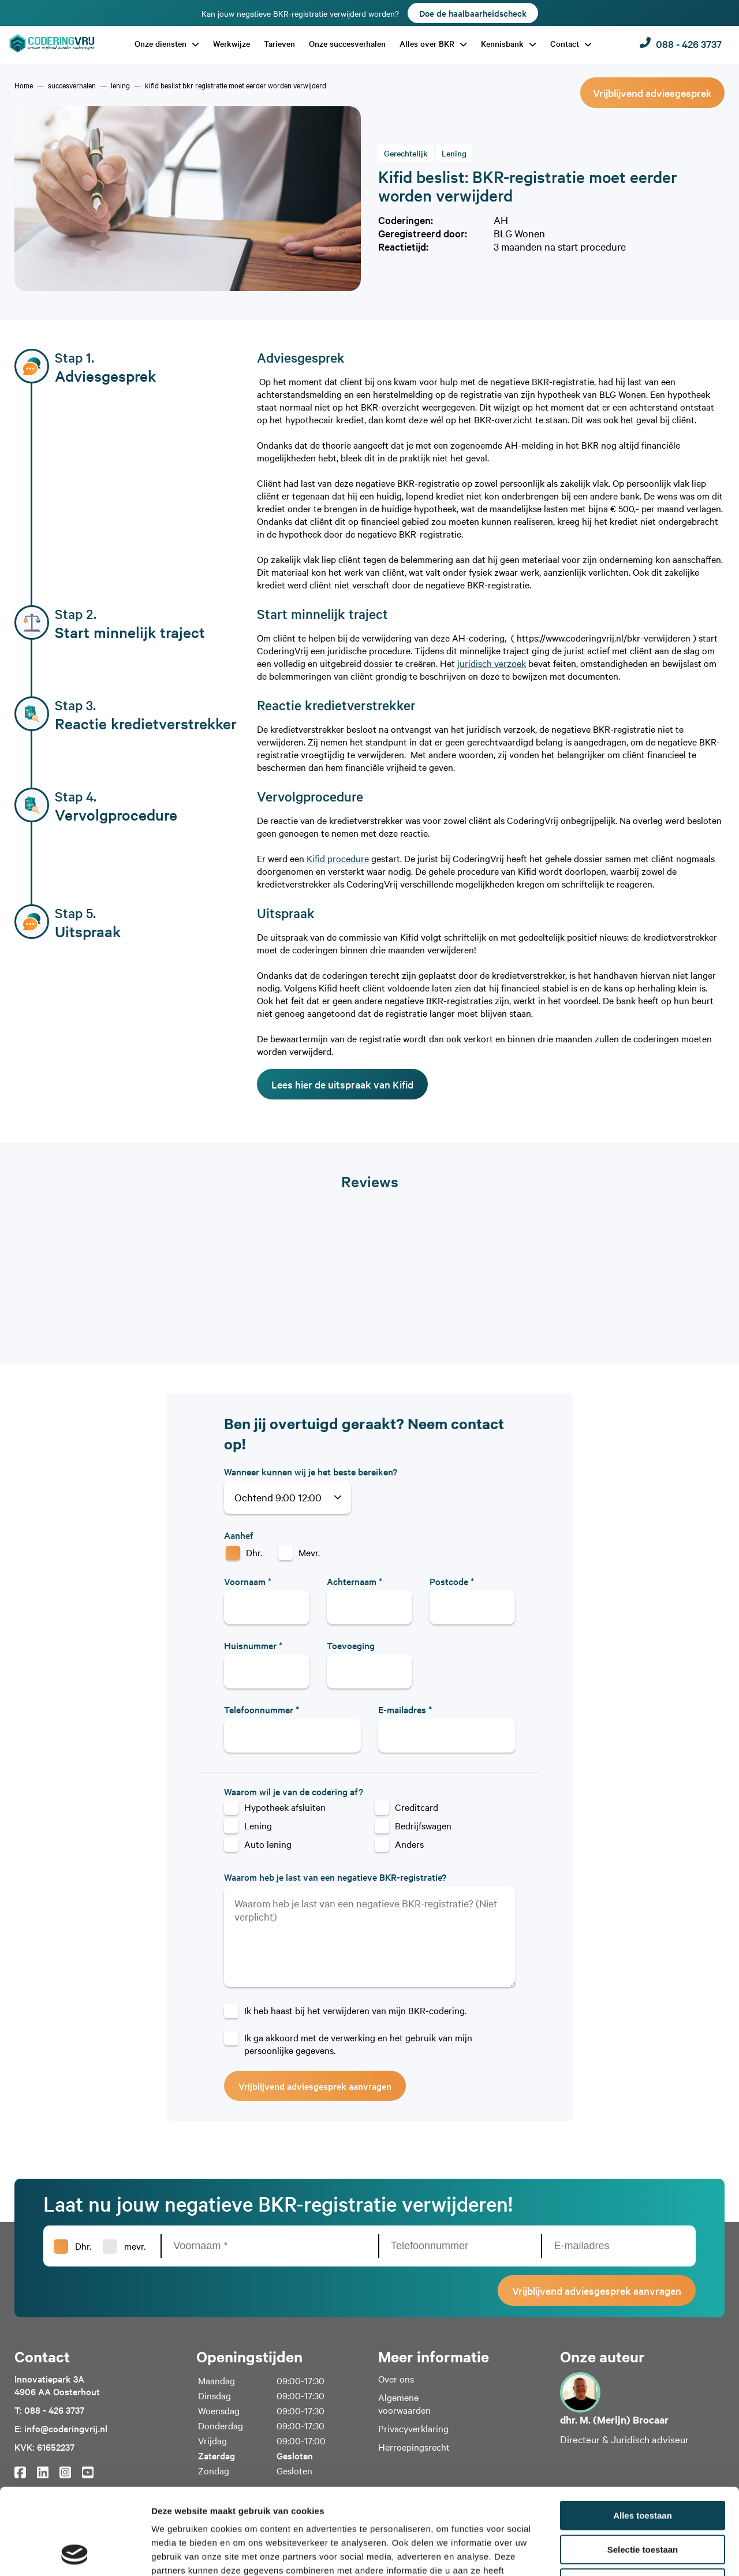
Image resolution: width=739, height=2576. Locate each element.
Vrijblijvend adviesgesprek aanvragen (314, 2085)
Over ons (396, 2378)
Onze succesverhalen (347, 43)
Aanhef (238, 1535)
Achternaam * (354, 1581)
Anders (409, 1843)
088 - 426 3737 (681, 43)
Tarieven (279, 43)
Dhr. (254, 1552)
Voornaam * (247, 1581)
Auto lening (268, 1843)
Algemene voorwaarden (404, 2403)
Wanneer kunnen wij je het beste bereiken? (310, 1471)
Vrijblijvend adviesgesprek (652, 92)
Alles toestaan (642, 2435)
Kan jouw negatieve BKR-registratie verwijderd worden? (369, 13)
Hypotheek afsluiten (285, 1806)
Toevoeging (351, 1645)
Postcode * (452, 1581)
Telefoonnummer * (261, 1709)
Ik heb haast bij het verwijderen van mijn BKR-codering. (355, 2010)
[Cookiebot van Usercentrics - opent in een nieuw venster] (74, 2553)
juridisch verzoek (491, 663)
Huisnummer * (253, 1645)
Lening (258, 1825)
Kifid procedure (338, 858)
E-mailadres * (405, 1709)
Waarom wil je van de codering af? (293, 1791)
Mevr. (309, 1552)
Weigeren (642, 2502)
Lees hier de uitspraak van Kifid (342, 1084)
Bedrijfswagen (423, 1825)
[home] (23, 85)
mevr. (134, 2245)
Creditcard (416, 1806)
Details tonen (623, 2553)
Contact (565, 43)
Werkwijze (231, 43)
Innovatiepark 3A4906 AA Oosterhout (57, 2385)
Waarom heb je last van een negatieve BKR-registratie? (335, 1876)
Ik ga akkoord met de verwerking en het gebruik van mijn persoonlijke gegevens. (358, 2043)
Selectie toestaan (642, 2469)
